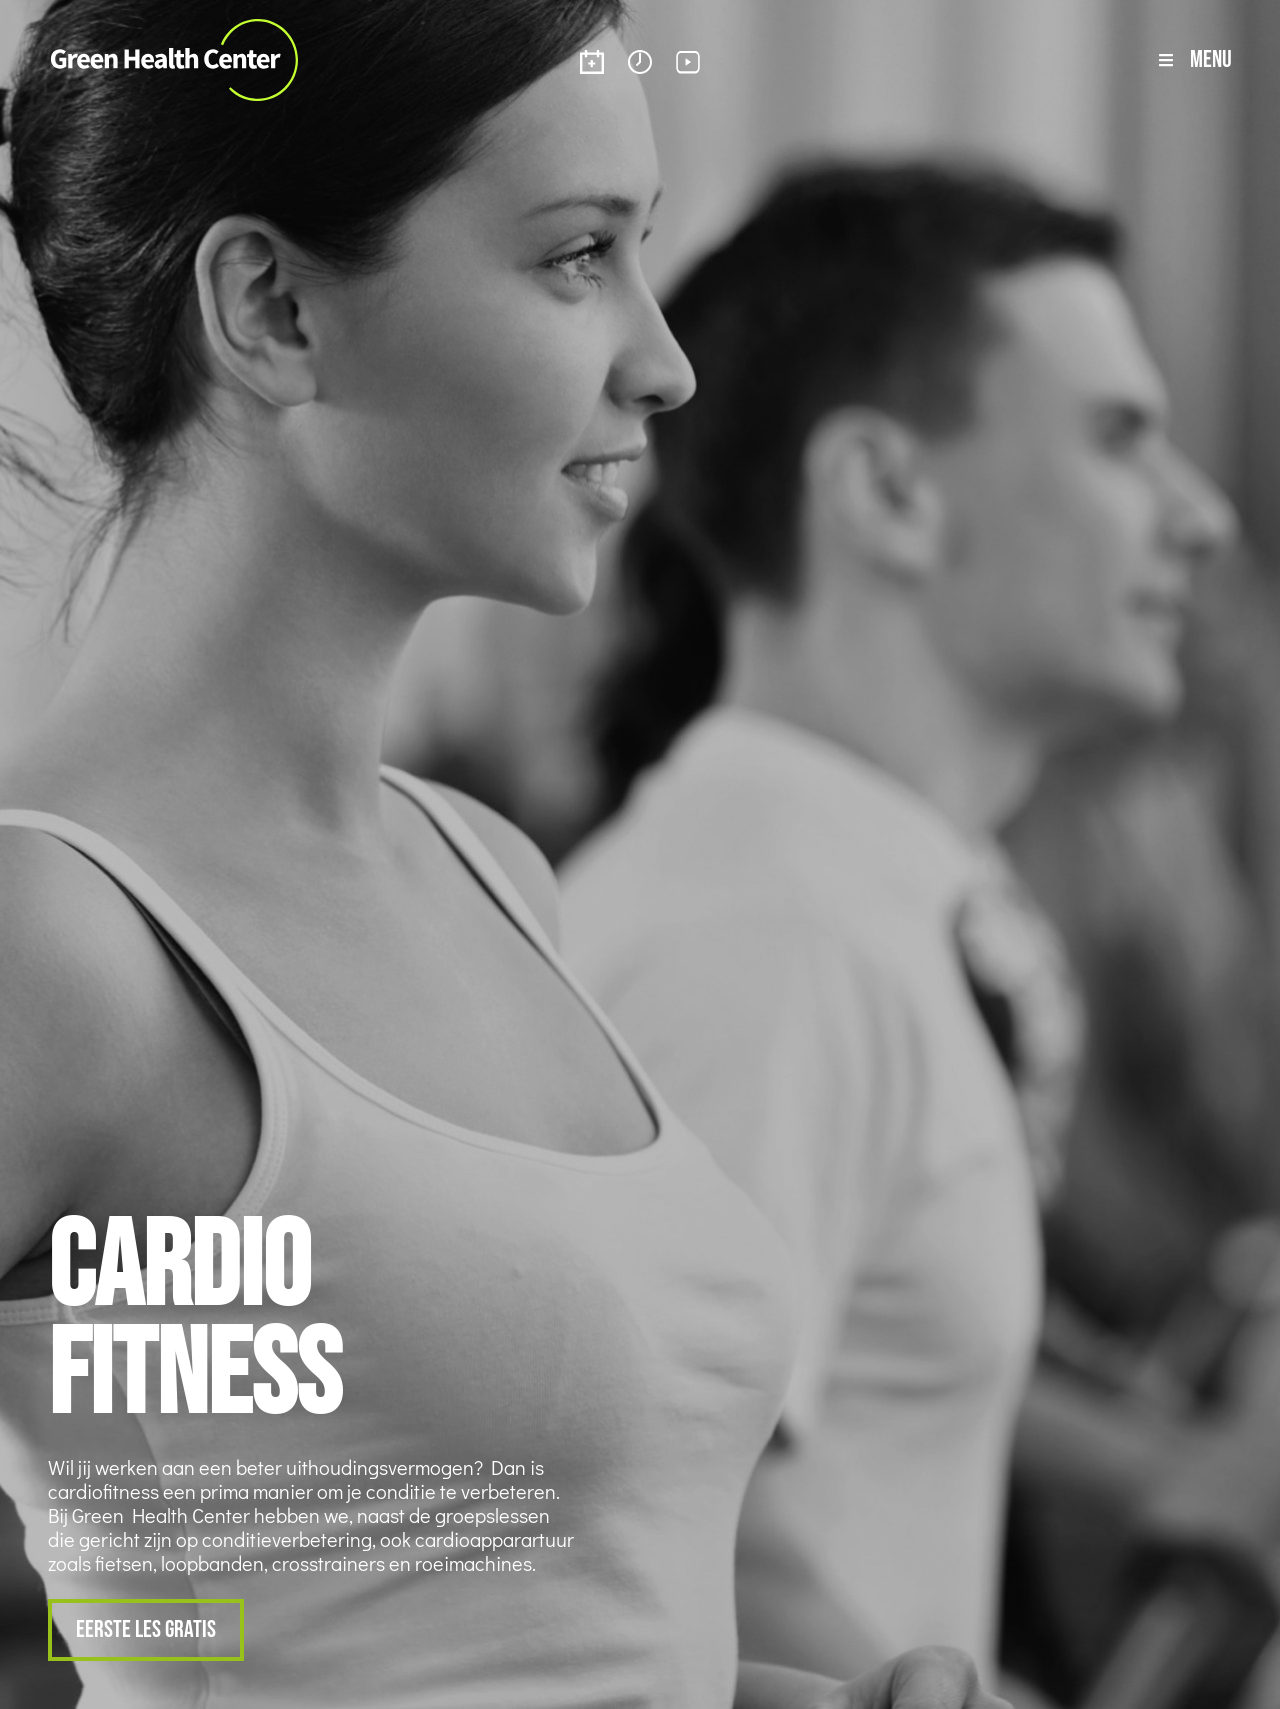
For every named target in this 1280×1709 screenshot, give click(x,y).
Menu (1211, 58)
